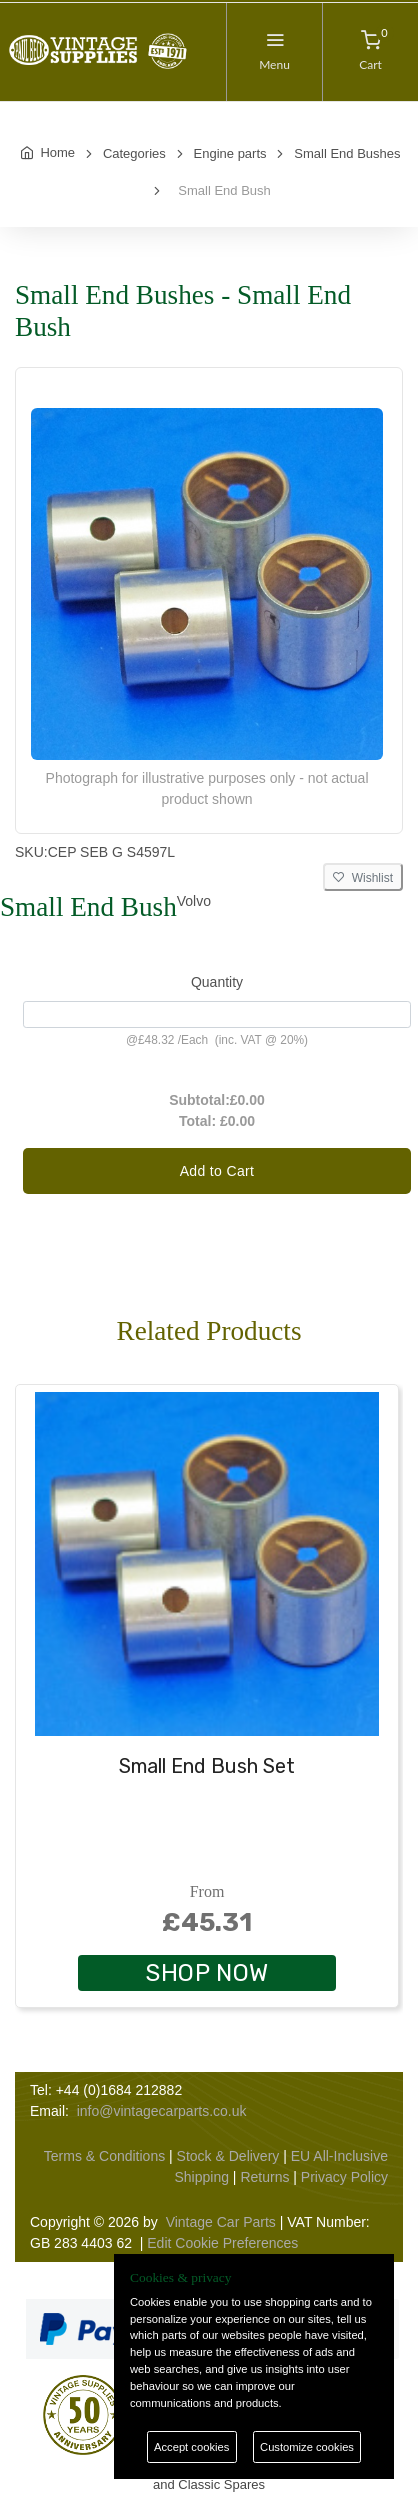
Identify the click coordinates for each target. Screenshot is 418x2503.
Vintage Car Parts (221, 2222)
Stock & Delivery (228, 2156)
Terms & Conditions (104, 2156)
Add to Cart (217, 1171)
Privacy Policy (344, 2177)
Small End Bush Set (207, 1766)
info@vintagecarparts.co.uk (162, 2111)
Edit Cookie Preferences (222, 2243)
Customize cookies (307, 2447)
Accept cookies (191, 2447)
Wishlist (363, 878)
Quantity (217, 982)
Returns (264, 2177)
